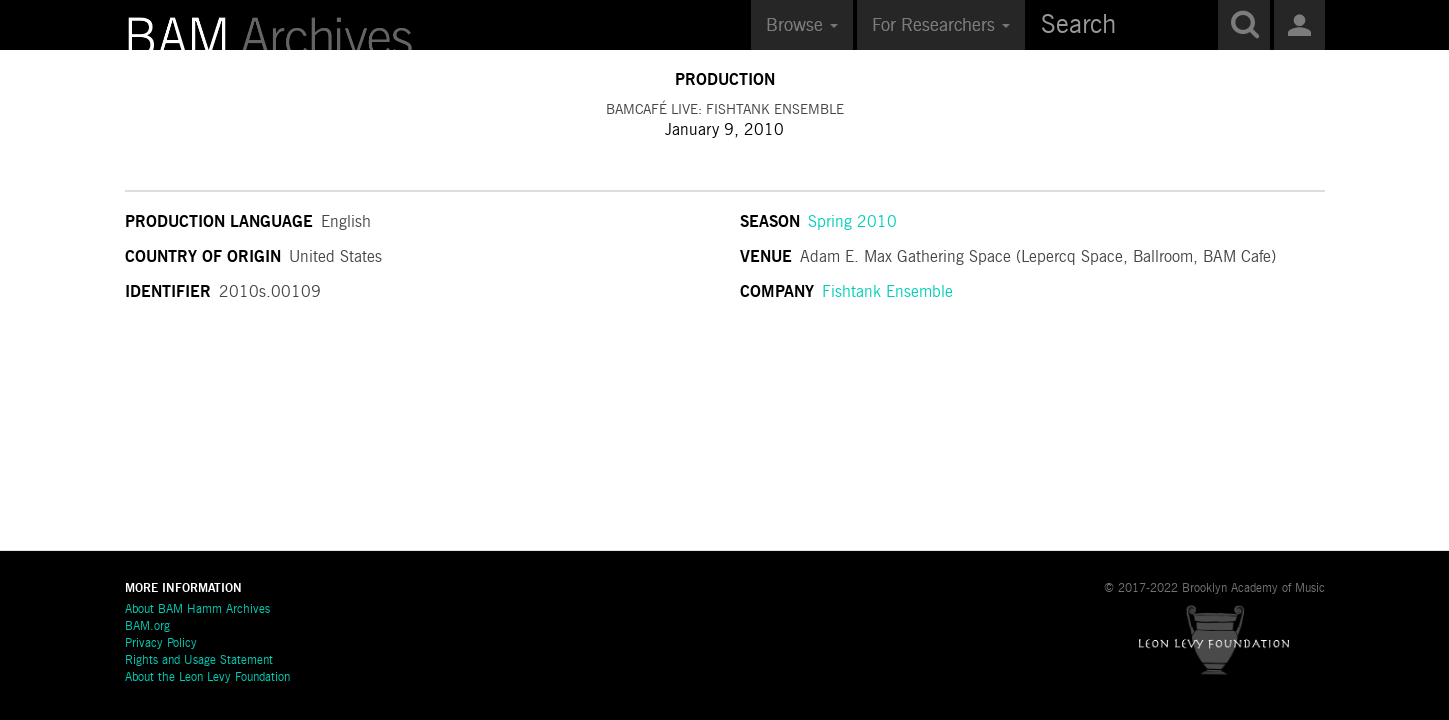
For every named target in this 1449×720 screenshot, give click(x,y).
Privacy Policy (161, 644)
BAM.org (147, 627)
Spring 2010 (852, 223)
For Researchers (941, 26)
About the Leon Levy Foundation (207, 678)
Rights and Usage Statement (199, 661)
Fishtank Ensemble (887, 293)
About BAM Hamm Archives (197, 610)
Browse (802, 26)
